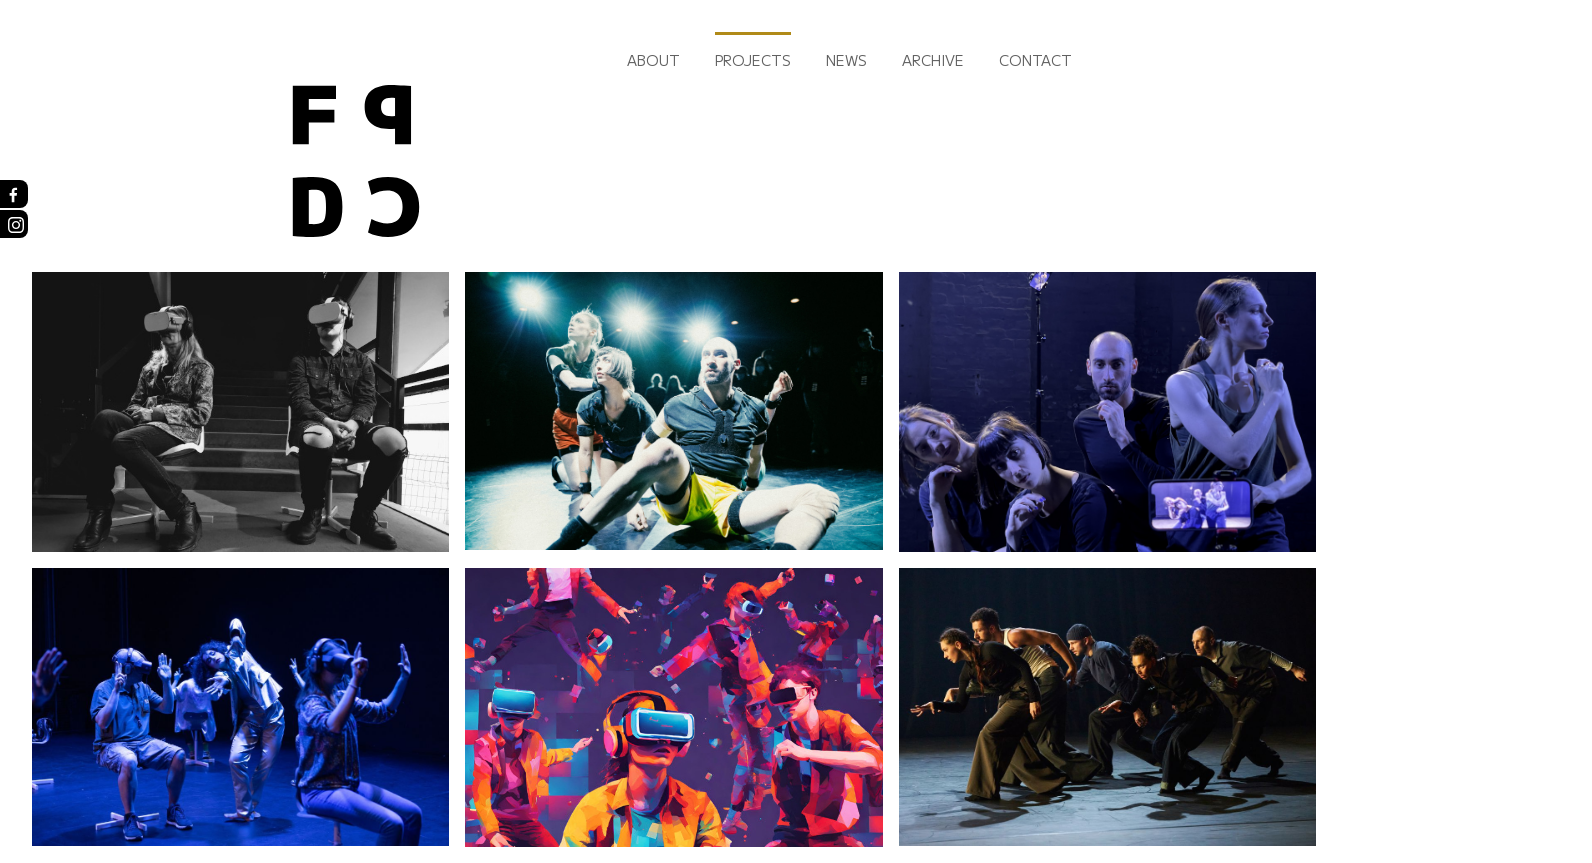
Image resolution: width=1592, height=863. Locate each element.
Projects (753, 60)
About (653, 60)
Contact (1035, 60)
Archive (933, 60)
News (846, 60)
